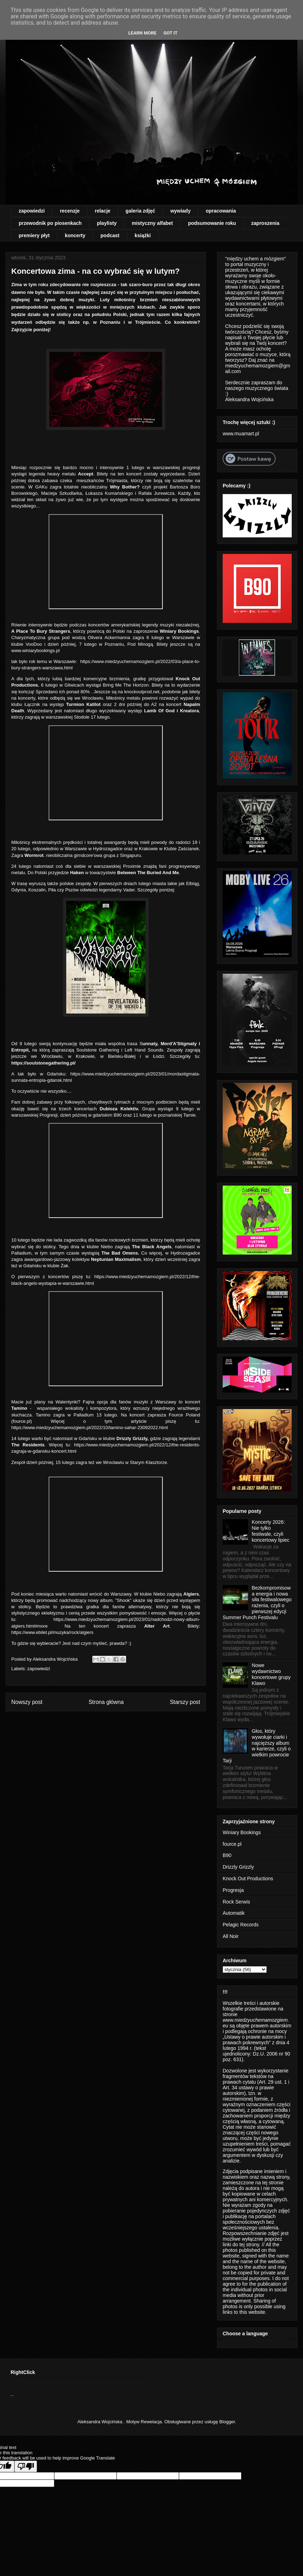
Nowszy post (26, 1702)
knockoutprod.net (142, 691)
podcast (109, 235)
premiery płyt (34, 235)
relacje (102, 211)
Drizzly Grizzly (238, 1867)
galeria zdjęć (140, 211)
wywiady (180, 211)
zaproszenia (265, 223)
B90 (227, 1855)
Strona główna (106, 1702)
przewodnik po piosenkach (50, 223)
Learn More (142, 33)
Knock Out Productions (248, 1878)
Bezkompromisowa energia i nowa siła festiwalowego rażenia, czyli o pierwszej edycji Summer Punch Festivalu (257, 1602)
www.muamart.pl (241, 433)
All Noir (231, 1936)
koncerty (75, 235)
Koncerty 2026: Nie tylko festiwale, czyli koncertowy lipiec (271, 1530)
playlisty (107, 223)
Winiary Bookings (242, 1832)
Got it (170, 33)
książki (143, 235)
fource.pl (21, 1421)
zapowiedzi (32, 211)
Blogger (227, 2421)
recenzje (70, 211)
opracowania (221, 211)
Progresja (233, 1890)
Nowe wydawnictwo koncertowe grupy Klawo (271, 1674)
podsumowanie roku (212, 223)
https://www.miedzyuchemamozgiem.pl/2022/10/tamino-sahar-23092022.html (89, 1427)
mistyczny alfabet (152, 223)
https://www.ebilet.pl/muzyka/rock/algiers (52, 1632)
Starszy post (185, 1702)
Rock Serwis (236, 1902)
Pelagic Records (241, 1924)
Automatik (234, 1913)
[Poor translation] (25, 2466)
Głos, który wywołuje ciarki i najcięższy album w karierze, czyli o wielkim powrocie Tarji (257, 1745)
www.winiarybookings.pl (35, 650)
